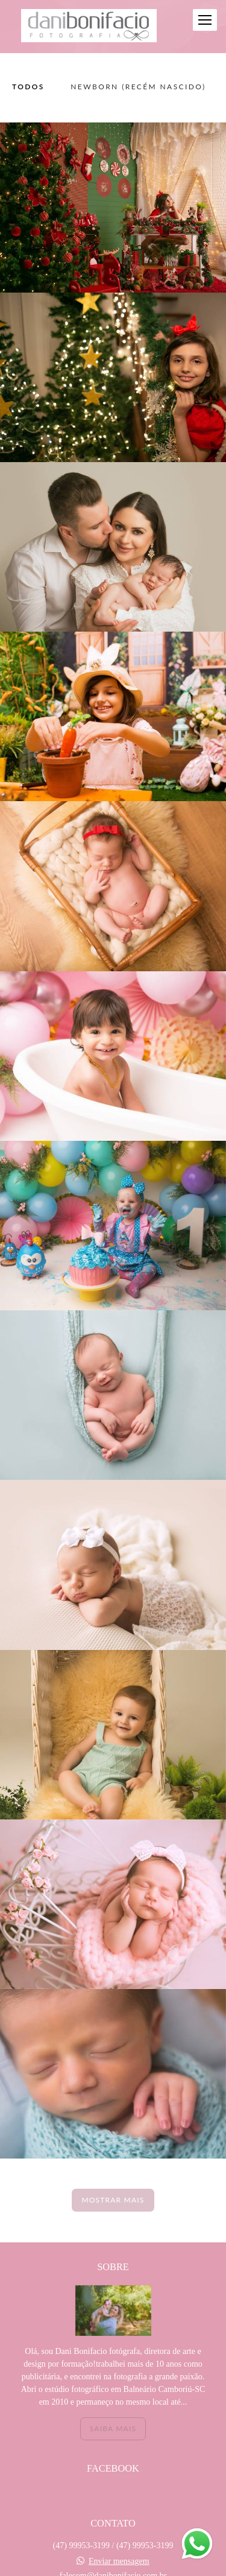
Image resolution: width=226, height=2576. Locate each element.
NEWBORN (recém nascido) (138, 86)
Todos (28, 86)
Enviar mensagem (119, 2561)
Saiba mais (113, 2428)
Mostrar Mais (112, 2199)
